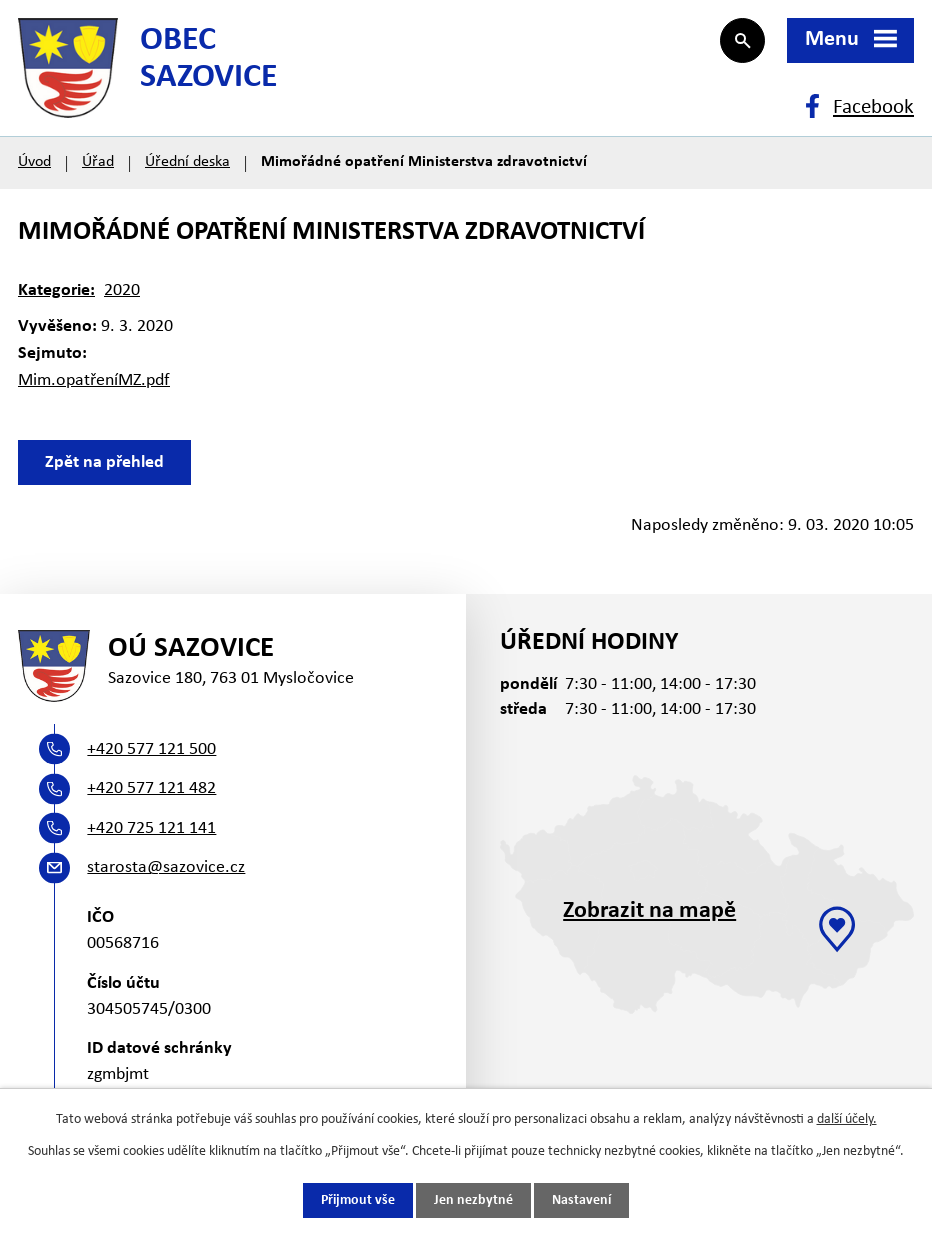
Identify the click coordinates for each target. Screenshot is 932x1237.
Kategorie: (56, 290)
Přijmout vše (358, 1200)
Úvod (34, 162)
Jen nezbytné (473, 1200)
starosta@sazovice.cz (166, 867)
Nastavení (581, 1200)
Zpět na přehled (104, 462)
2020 (122, 290)
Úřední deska (187, 162)
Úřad (98, 162)
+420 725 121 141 (151, 828)
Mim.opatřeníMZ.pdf (94, 380)
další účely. (847, 1119)
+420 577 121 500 (151, 749)
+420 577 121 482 (151, 788)
